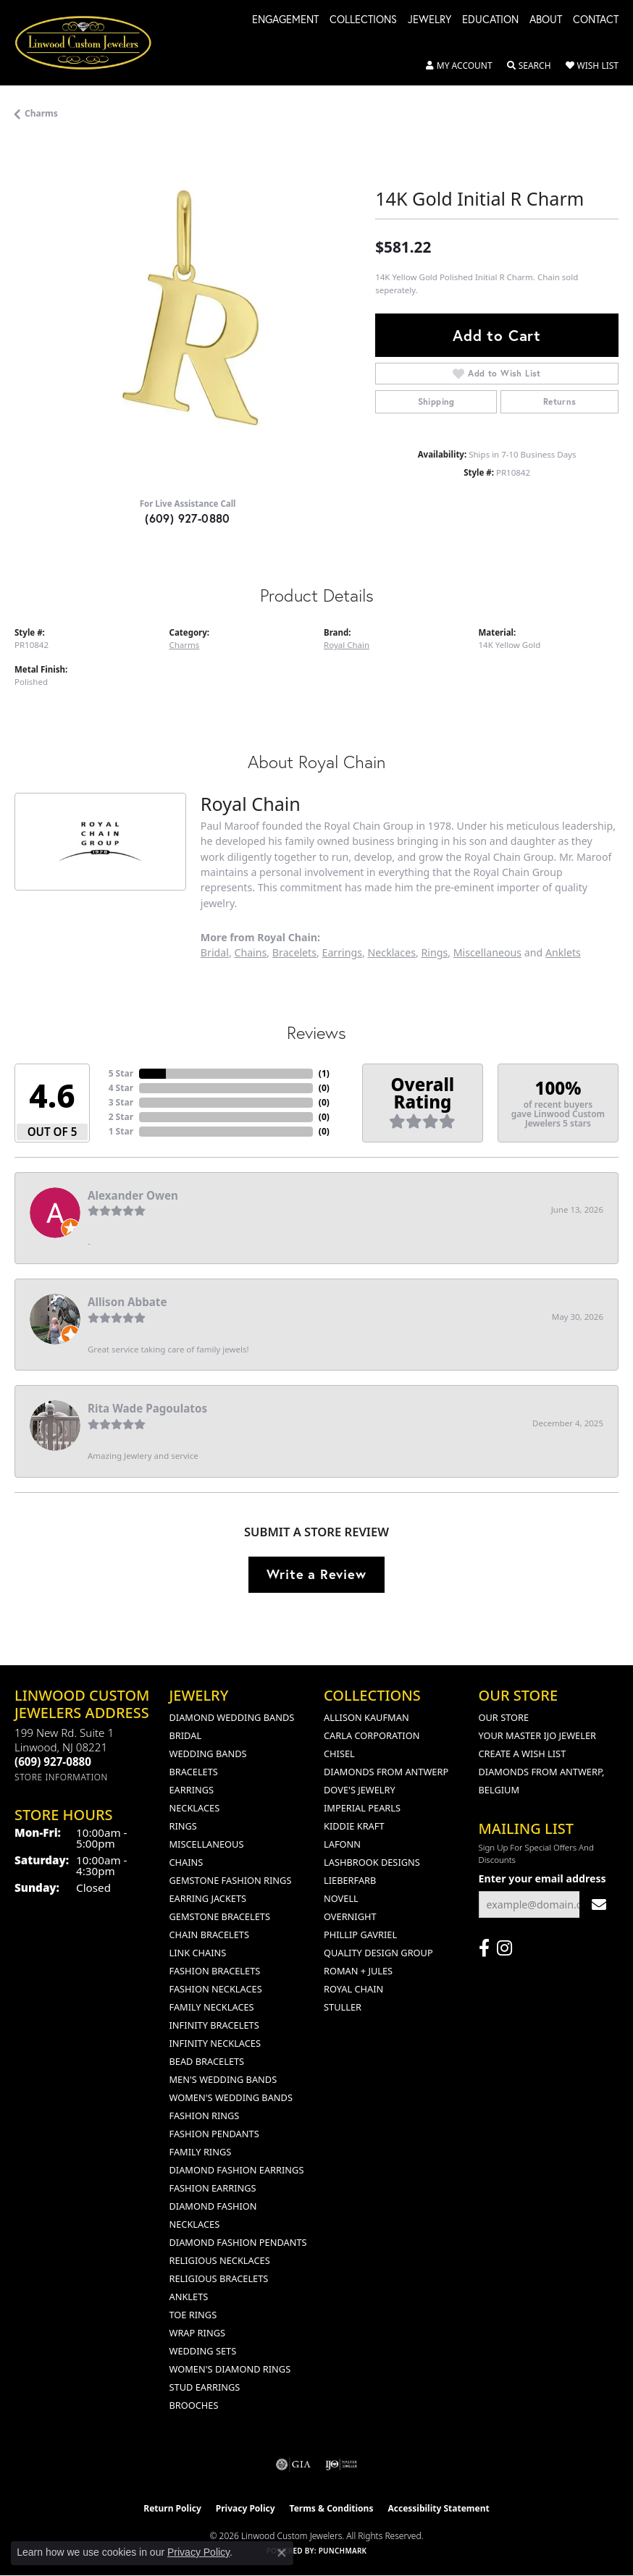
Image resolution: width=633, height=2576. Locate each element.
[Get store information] (61, 1777)
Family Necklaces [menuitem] (211, 2006)
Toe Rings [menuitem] (193, 2314)
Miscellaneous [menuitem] (206, 1844)
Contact (596, 20)
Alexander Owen (133, 1195)
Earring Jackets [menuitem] (208, 1898)
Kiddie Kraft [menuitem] (354, 1825)
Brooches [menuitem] (194, 2405)
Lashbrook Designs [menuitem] (372, 1862)
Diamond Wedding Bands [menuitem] (232, 1717)
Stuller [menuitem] (342, 2006)
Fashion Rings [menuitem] (204, 2115)
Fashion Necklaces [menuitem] (215, 1988)
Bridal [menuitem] (185, 1735)
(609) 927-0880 (187, 518)
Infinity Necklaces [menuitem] (215, 2043)
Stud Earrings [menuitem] (204, 2387)
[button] (459, 66)
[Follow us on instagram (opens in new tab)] (504, 1948)
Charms (41, 113)
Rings (434, 952)
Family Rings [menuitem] (200, 2151)
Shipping (436, 401)
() (324, 1073)
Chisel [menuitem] (339, 1753)
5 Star (121, 1073)
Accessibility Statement (438, 2508)
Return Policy (172, 2508)
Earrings (342, 952)
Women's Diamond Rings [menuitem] (230, 2368)
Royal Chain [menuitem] (353, 1988)
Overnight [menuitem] (350, 1916)
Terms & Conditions (332, 2508)
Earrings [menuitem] (191, 1789)
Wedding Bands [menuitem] (208, 1753)
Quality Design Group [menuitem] (378, 1952)
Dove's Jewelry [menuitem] (359, 1789)
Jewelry (429, 20)
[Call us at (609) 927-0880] (52, 1761)
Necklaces (392, 952)
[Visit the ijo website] (341, 2464)
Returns (560, 401)
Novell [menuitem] (341, 1898)
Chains (250, 952)
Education (490, 20)
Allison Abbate (127, 1302)
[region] (187, 313)
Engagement (285, 20)
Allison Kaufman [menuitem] (366, 1717)
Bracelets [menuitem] (193, 1771)
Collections (363, 20)
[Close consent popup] (281, 2552)
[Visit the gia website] (293, 2464)
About (545, 20)
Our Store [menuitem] (504, 1717)
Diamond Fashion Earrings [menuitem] (236, 2169)
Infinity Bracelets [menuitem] (214, 2025)
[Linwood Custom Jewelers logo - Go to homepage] (90, 42)
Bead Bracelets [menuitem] (207, 2061)
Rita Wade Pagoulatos (147, 1408)
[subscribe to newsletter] (599, 1904)
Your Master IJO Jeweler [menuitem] (538, 1735)
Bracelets (294, 952)
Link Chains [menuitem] (198, 1952)
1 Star (121, 1131)
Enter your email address (542, 1878)
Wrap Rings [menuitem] (197, 2332)
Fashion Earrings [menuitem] (212, 2187)
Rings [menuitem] (183, 1825)
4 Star (121, 1088)
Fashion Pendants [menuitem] (214, 2133)
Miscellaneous (487, 952)
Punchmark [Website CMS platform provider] (343, 2551)
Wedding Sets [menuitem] (203, 2350)
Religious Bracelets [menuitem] (219, 2278)
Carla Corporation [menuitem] (371, 1735)
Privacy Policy (245, 2508)
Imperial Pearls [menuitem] (362, 1807)
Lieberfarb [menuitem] (350, 1880)
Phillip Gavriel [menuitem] (360, 1934)
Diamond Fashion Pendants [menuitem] (238, 2242)
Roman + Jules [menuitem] (358, 1970)
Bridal (215, 952)
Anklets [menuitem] (189, 2296)
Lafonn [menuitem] (342, 1844)
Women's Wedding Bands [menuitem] (231, 2097)
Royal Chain (346, 644)
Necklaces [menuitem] (194, 1807)
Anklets (563, 952)
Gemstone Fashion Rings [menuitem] (230, 1880)
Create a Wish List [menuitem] (522, 1753)
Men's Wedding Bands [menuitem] (223, 2079)
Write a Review (316, 1574)
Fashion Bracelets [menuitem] (215, 1970)
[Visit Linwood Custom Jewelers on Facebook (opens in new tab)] (484, 1948)
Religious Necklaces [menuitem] (219, 2260)
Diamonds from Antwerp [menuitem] (386, 1771)
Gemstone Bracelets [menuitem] (219, 1916)
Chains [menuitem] (186, 1862)
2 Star (121, 1117)
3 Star (121, 1102)
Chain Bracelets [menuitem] (209, 1934)
